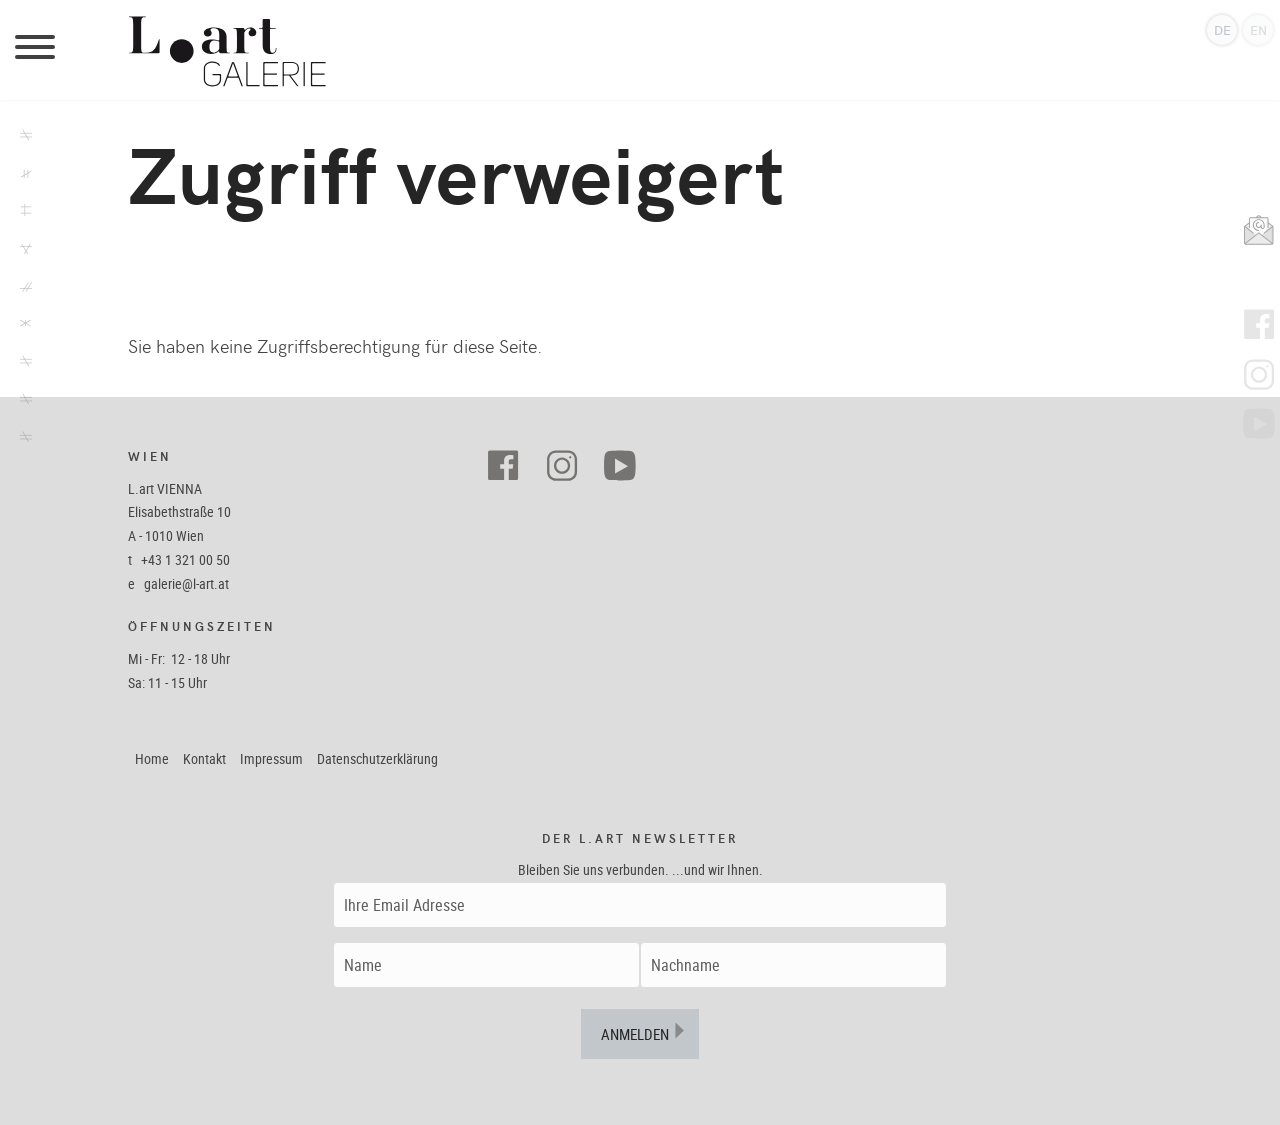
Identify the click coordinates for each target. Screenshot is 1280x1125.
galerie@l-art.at (186, 583)
